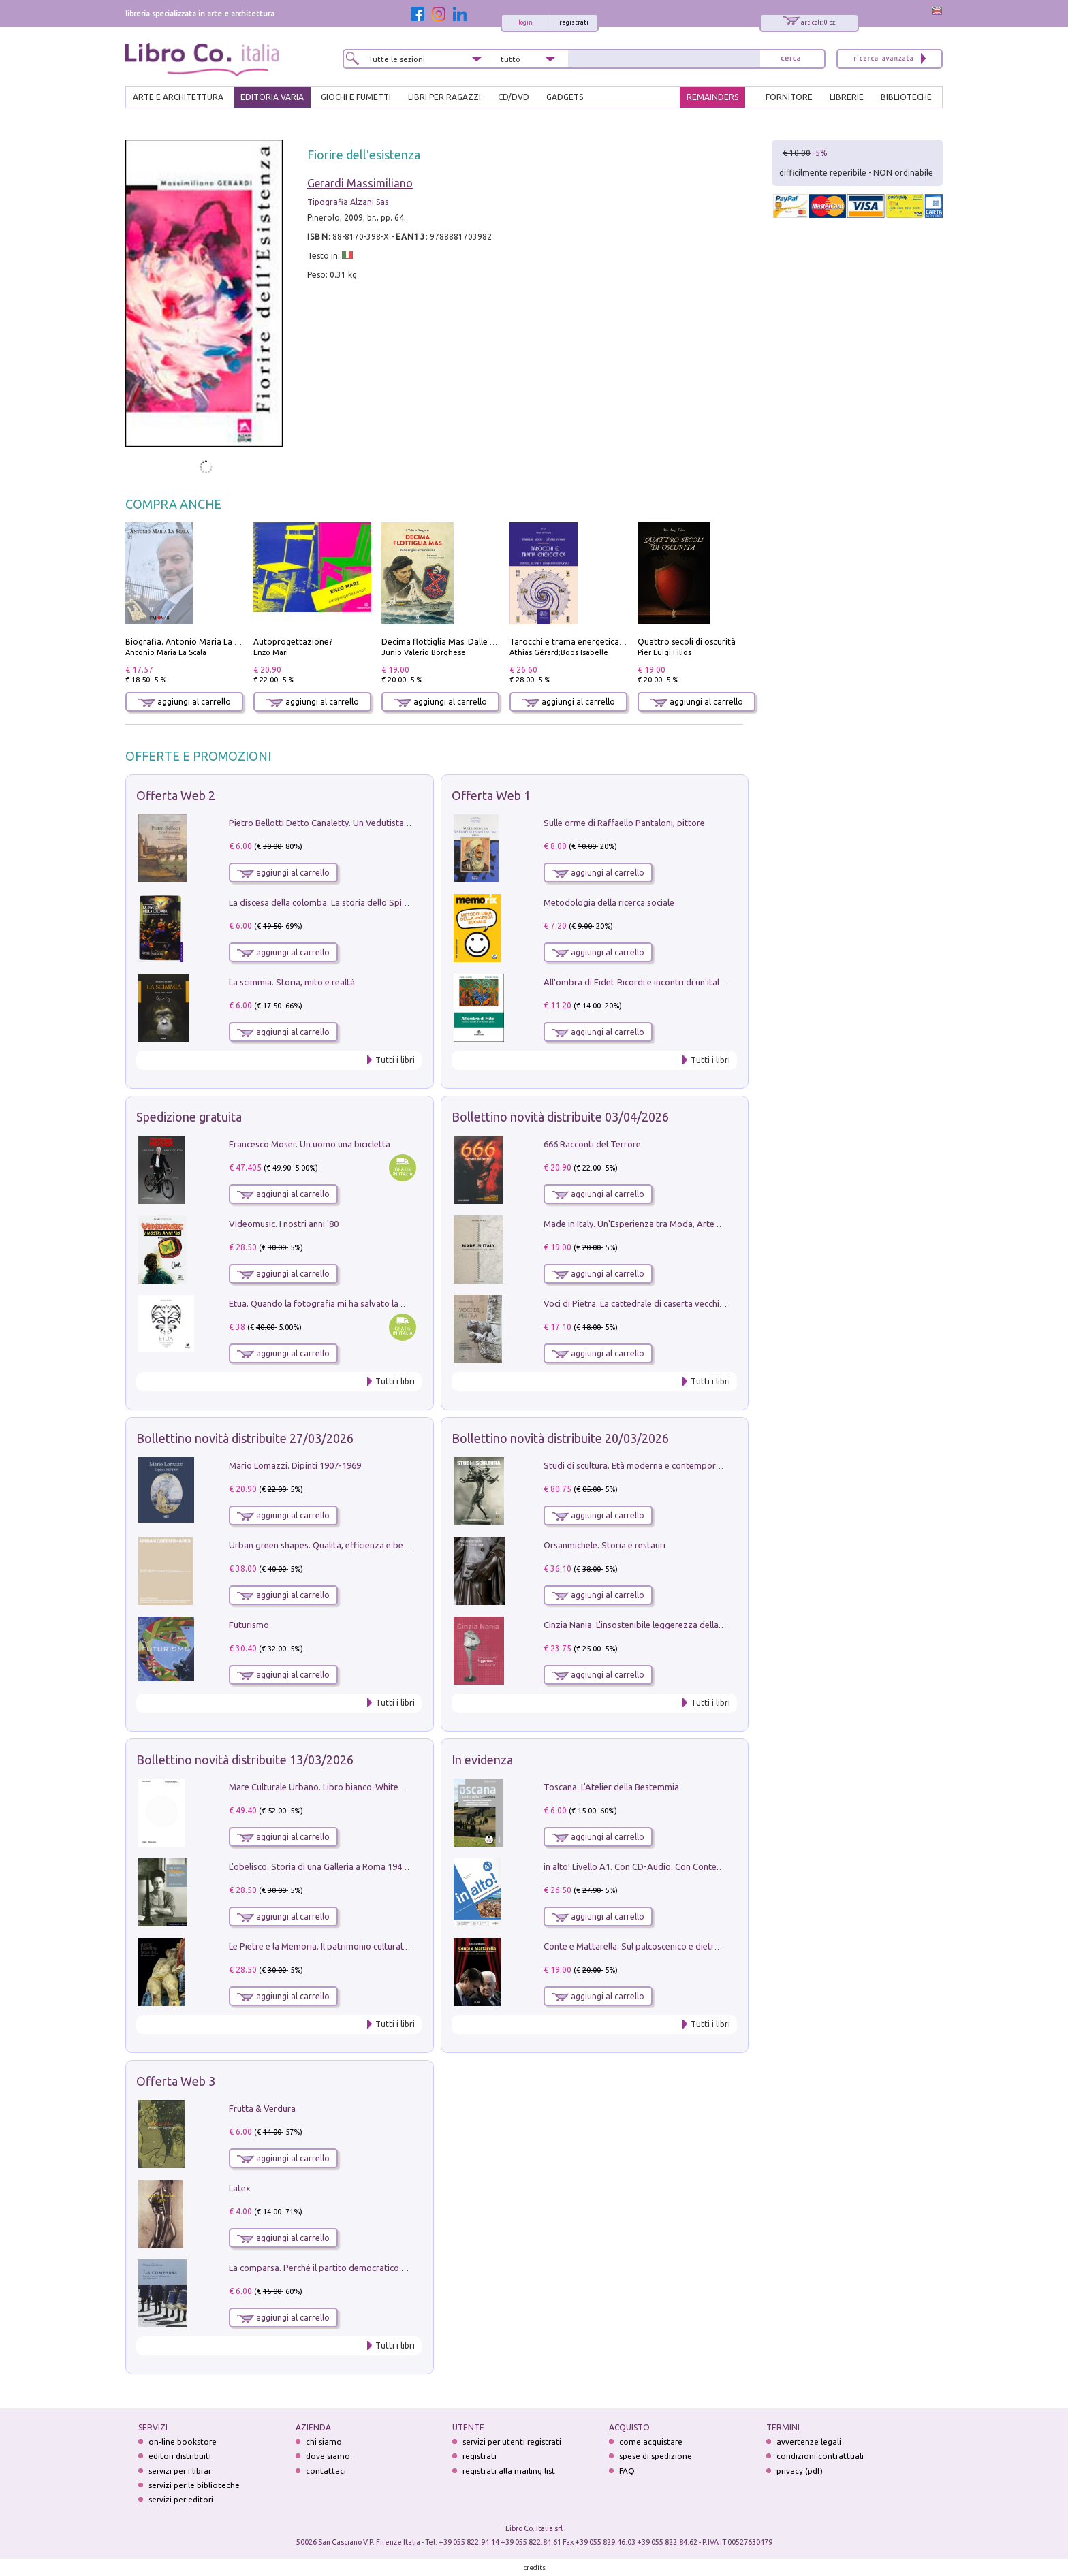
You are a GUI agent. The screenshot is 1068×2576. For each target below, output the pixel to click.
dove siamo (328, 2455)
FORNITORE (789, 97)
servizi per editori (180, 2499)
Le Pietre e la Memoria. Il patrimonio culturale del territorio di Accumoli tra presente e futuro (411, 1946)
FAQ (627, 2470)
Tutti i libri (395, 1059)
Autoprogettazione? (292, 641)
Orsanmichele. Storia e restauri (604, 1545)
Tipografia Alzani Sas (347, 201)
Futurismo (249, 1624)
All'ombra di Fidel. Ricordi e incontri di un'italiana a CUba (655, 982)
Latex (240, 2188)
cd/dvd (513, 97)
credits (535, 2567)
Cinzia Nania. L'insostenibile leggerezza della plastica (647, 1624)
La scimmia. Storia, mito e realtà (292, 982)
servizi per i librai (179, 2470)
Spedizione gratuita (189, 1117)
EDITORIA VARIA (272, 97)
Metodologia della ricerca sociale (609, 902)
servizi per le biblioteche (194, 2485)
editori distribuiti (179, 2455)
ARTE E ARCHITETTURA (178, 97)
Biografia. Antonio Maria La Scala (189, 641)
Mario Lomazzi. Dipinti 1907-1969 (295, 1465)
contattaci (326, 2470)
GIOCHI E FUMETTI (356, 97)
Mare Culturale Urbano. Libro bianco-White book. (326, 1787)
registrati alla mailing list (508, 2470)
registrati (573, 22)
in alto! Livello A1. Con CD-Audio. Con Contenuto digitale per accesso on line (694, 1866)
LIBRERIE (847, 97)
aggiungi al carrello (184, 701)
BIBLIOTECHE (906, 97)
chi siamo (324, 2441)
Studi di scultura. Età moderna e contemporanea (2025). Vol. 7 (665, 1465)
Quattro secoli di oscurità (687, 641)
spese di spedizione (655, 2455)
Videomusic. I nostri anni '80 (284, 1223)
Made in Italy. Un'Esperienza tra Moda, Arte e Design (647, 1223)
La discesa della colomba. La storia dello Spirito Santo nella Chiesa (359, 902)
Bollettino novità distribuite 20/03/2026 (560, 1438)
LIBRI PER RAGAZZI (444, 97)
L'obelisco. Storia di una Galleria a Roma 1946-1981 (329, 1866)
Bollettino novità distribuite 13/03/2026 (245, 1759)
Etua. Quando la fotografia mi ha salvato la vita (322, 1303)
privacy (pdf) (799, 2470)
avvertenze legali (808, 2441)
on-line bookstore (182, 2441)
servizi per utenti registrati (511, 2441)
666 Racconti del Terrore (592, 1144)
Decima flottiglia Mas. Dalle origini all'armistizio (473, 641)
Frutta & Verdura (262, 2108)
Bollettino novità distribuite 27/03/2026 (245, 1438)
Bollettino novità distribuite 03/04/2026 (560, 1117)
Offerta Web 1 (491, 795)
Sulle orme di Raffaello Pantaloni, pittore (624, 822)
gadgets (564, 97)
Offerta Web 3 (175, 2081)
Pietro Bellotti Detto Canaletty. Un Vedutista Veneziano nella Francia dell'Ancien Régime (402, 822)
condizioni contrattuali (820, 2455)
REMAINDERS (712, 97)
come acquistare (650, 2441)
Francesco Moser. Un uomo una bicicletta (309, 1144)
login (525, 22)
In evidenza (482, 1759)
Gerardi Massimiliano (360, 183)
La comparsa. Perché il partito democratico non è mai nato (344, 2267)
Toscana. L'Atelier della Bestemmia (611, 1787)
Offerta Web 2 (175, 795)
